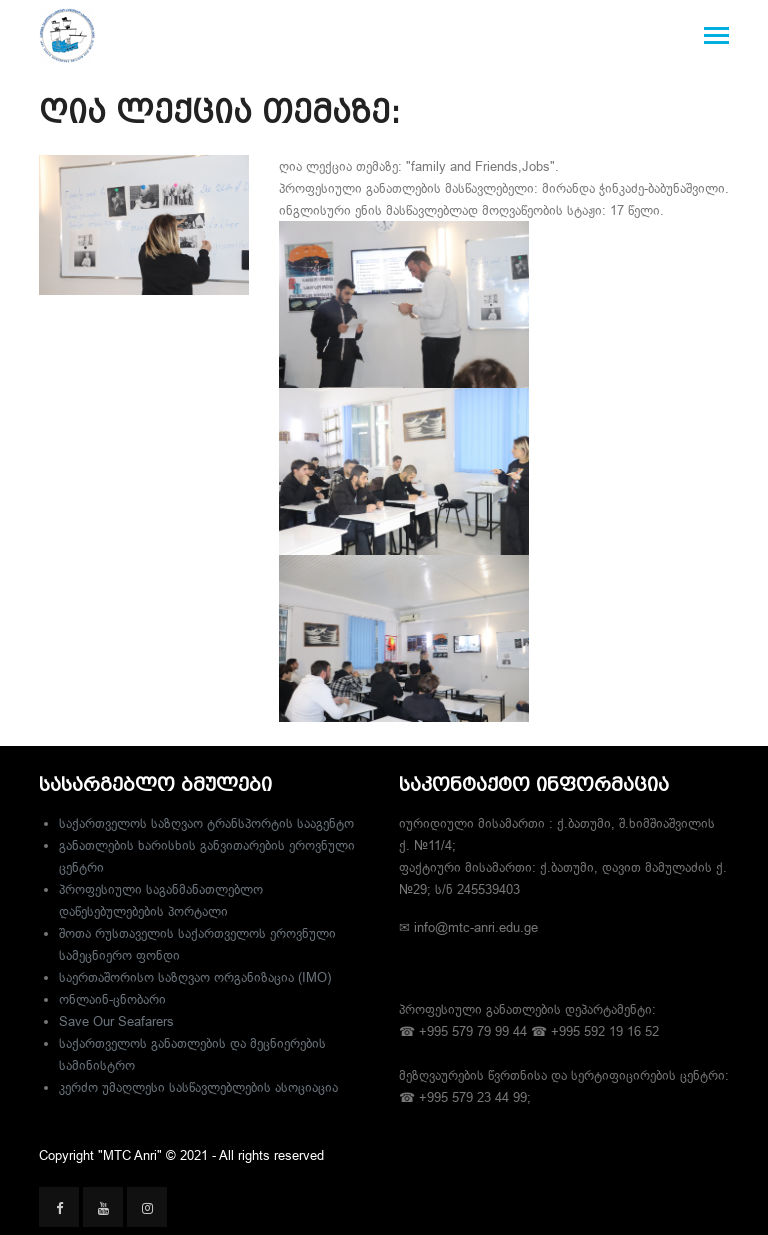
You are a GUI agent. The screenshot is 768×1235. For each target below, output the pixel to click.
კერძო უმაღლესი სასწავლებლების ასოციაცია (198, 1087)
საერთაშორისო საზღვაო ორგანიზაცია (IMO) (195, 977)
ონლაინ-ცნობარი (112, 999)
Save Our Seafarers (116, 1021)
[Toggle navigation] (716, 37)
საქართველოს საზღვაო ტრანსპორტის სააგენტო (206, 823)
